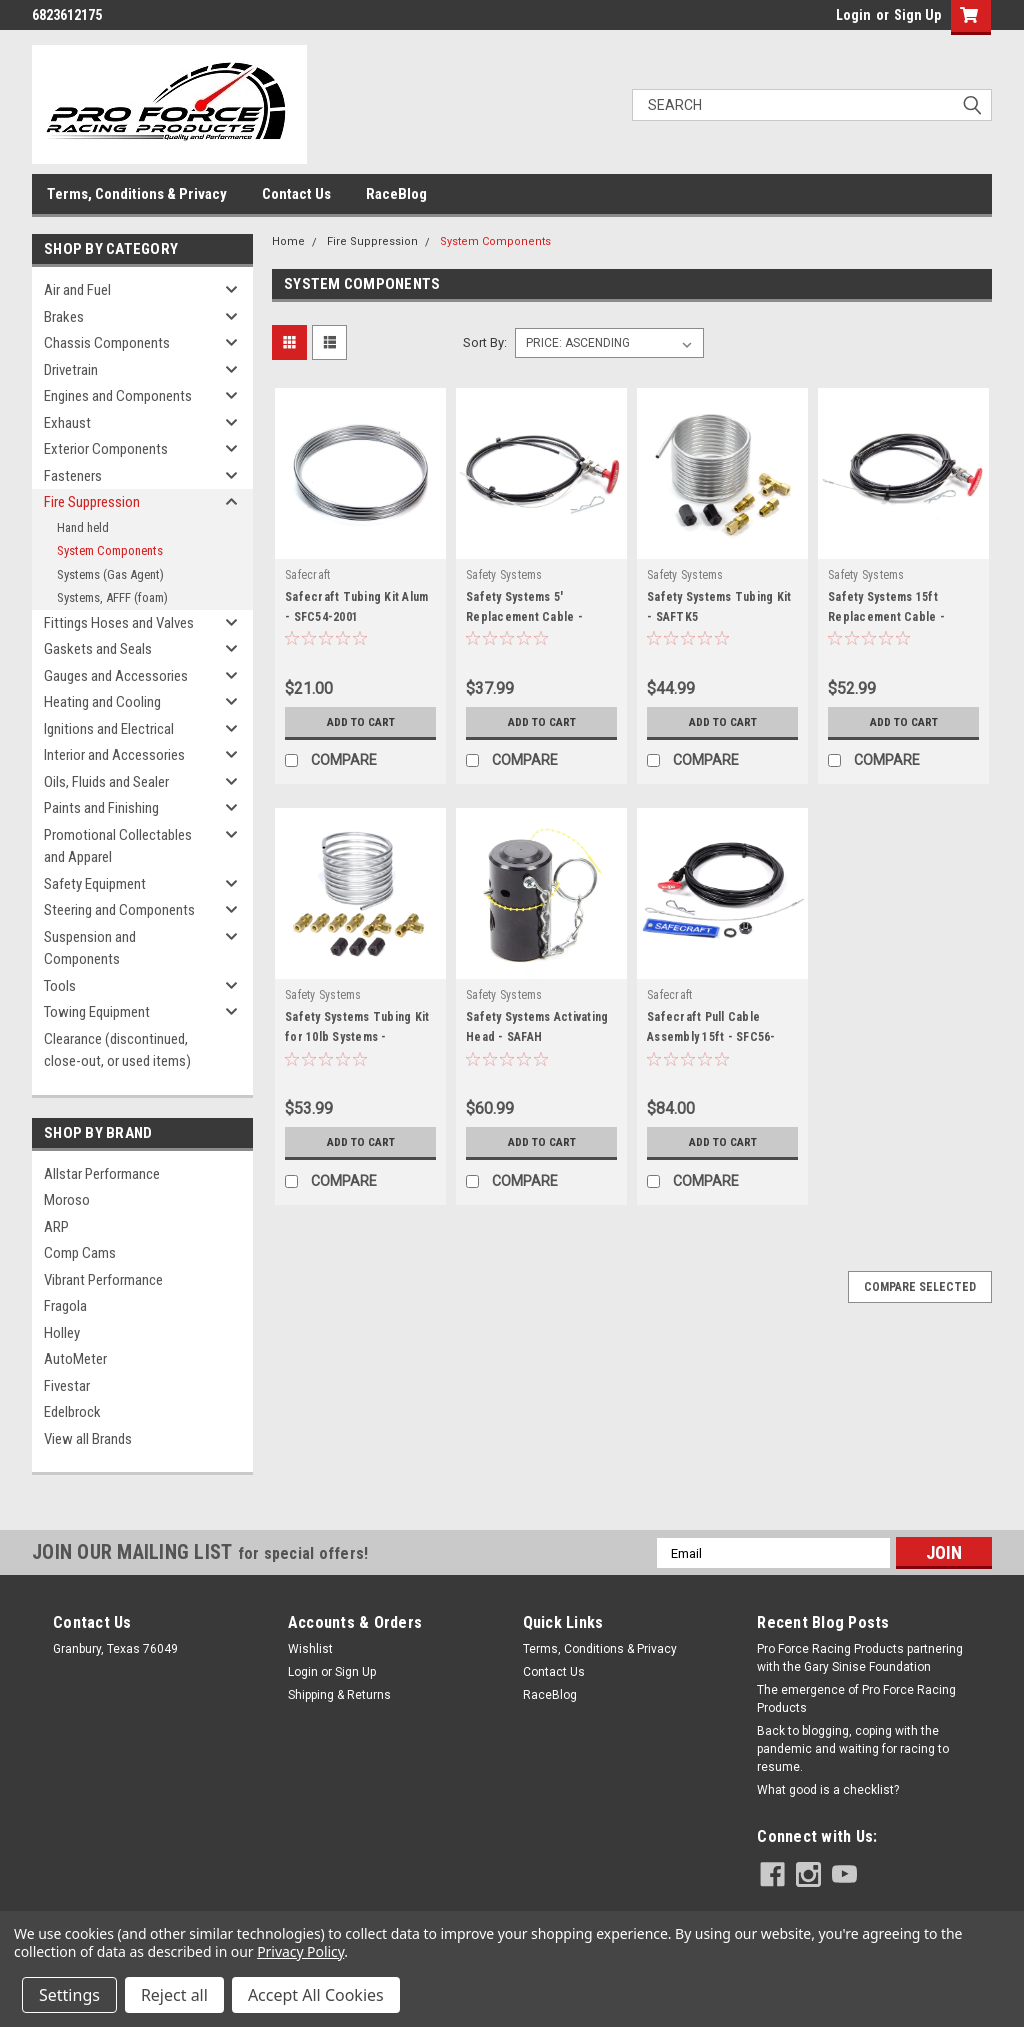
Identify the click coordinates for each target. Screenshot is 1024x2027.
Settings (69, 1995)
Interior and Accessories (114, 755)
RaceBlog (396, 194)
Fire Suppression (92, 502)
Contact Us (296, 194)
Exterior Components (106, 449)
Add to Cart (360, 722)
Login (853, 15)
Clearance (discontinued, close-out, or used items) (117, 1050)
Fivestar (67, 1386)
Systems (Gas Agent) (110, 574)
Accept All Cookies (316, 1995)
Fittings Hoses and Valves (119, 623)
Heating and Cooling (102, 702)
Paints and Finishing (101, 808)
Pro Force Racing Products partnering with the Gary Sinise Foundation (860, 1658)
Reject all (174, 1995)
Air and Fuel (77, 290)
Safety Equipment (95, 884)
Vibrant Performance (103, 1280)
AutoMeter (75, 1359)
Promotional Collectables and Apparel (118, 846)
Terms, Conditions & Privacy (137, 194)
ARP (56, 1227)
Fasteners (73, 476)
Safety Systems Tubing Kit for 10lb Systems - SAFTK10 (357, 1037)
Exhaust (67, 423)
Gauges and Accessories (116, 676)
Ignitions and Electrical (109, 729)
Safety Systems (504, 575)
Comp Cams (80, 1253)
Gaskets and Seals (98, 649)
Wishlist (310, 1649)
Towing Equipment (97, 1012)
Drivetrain (71, 370)
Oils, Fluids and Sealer (106, 782)
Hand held (83, 527)
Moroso (67, 1200)
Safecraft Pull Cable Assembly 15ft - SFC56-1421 (711, 1037)
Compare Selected (920, 1287)
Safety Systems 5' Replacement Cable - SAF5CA (524, 617)
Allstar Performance (102, 1174)
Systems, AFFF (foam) (112, 597)
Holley (62, 1333)
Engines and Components (118, 396)
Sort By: (485, 342)
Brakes (64, 317)
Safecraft (307, 575)
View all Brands (88, 1439)
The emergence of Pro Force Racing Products (856, 1699)
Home (288, 241)
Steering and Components (119, 910)
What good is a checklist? (828, 1790)
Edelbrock (72, 1412)
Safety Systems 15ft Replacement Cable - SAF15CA (886, 617)
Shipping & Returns (339, 1695)
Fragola (65, 1306)
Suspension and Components (90, 948)
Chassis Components (107, 343)
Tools (60, 986)
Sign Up (917, 15)
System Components (110, 550)
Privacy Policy (300, 1951)
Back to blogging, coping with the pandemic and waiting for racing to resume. (853, 1749)
